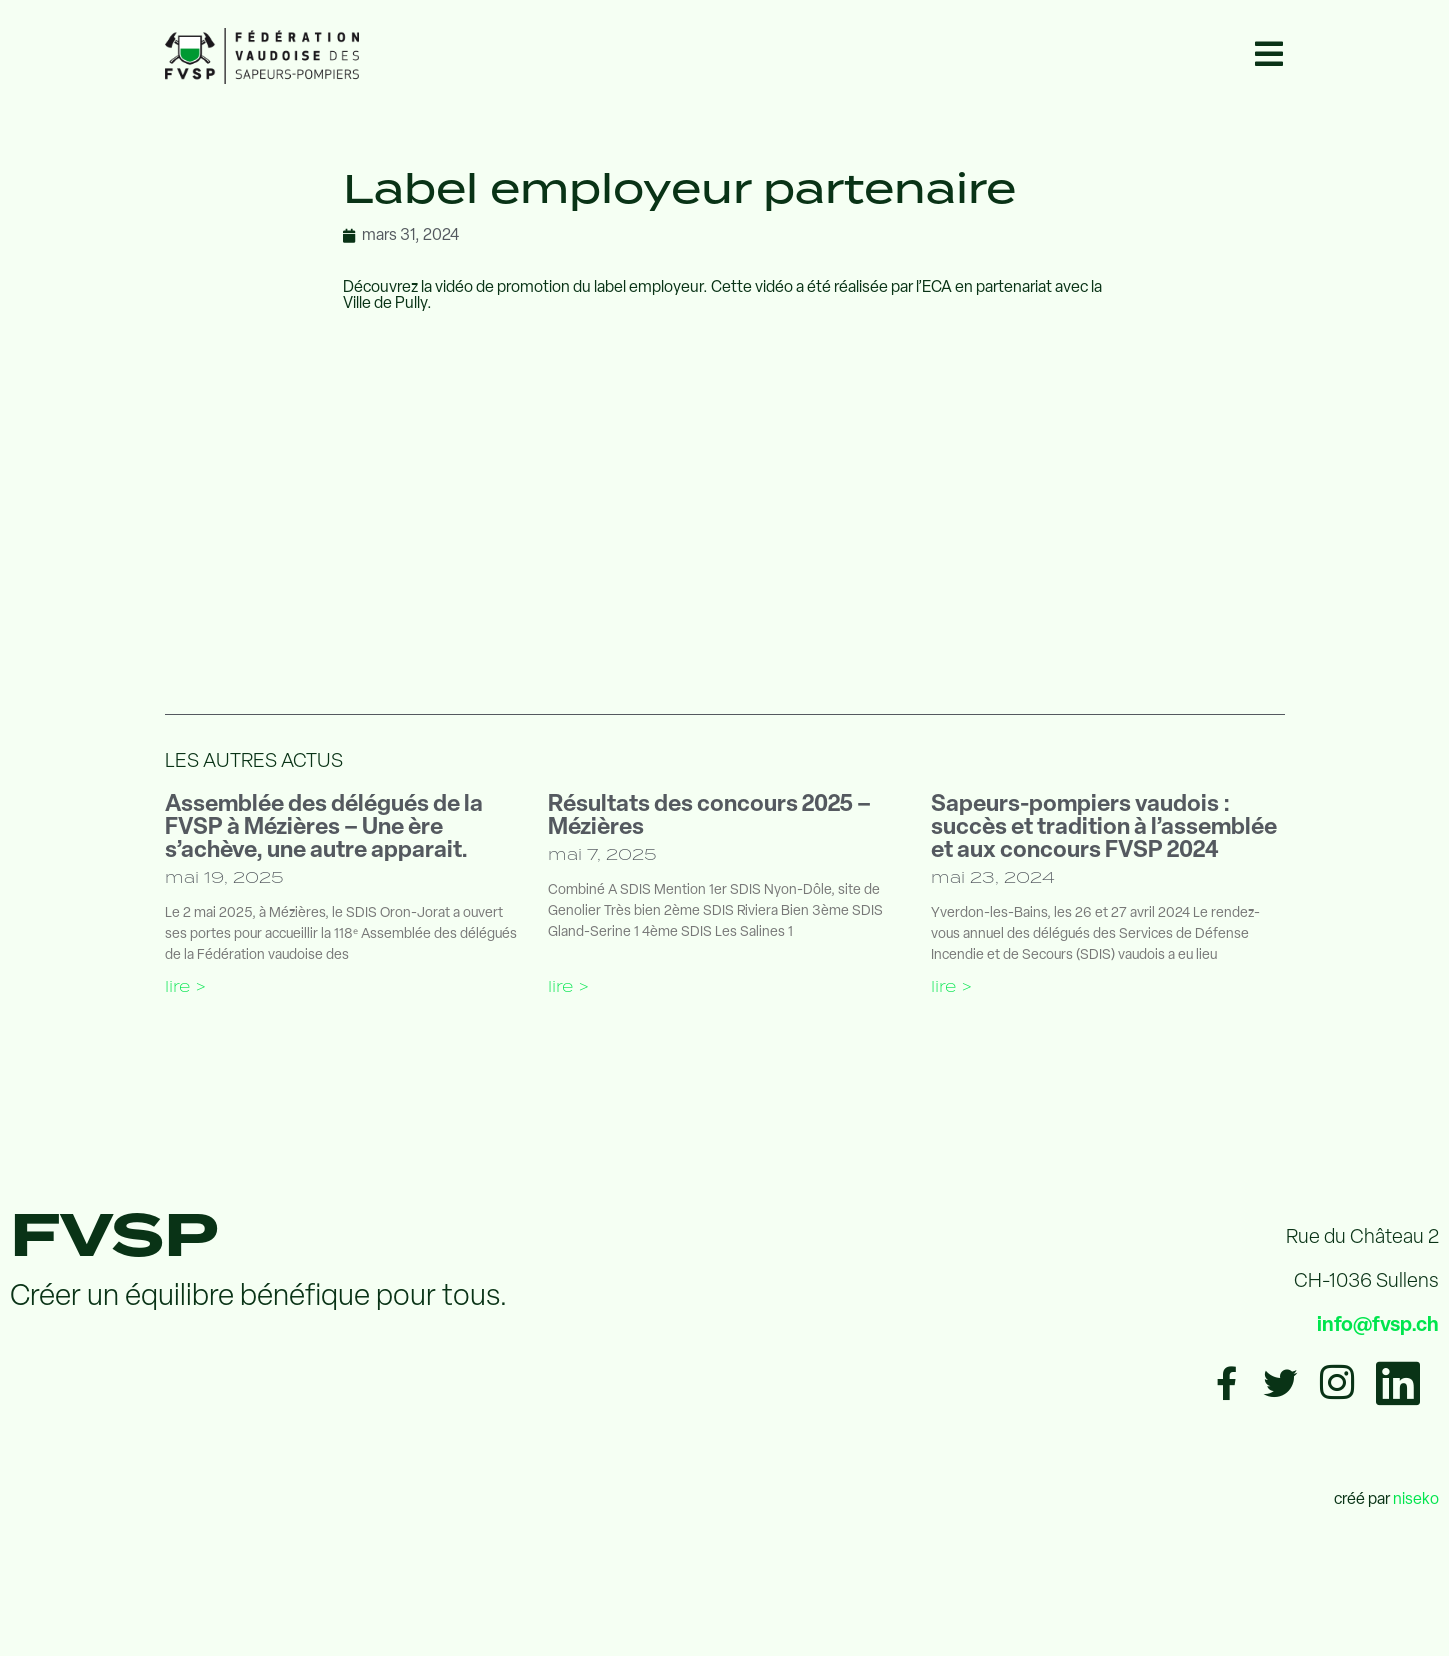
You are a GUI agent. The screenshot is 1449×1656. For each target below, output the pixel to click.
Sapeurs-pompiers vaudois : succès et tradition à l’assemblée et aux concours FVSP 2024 (1104, 828)
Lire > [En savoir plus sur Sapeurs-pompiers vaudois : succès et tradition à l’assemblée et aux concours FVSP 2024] (951, 986)
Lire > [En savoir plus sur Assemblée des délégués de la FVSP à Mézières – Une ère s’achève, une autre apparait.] (185, 986)
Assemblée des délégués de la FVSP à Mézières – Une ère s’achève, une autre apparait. (324, 828)
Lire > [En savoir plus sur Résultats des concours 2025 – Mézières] (568, 986)
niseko (1416, 1500)
